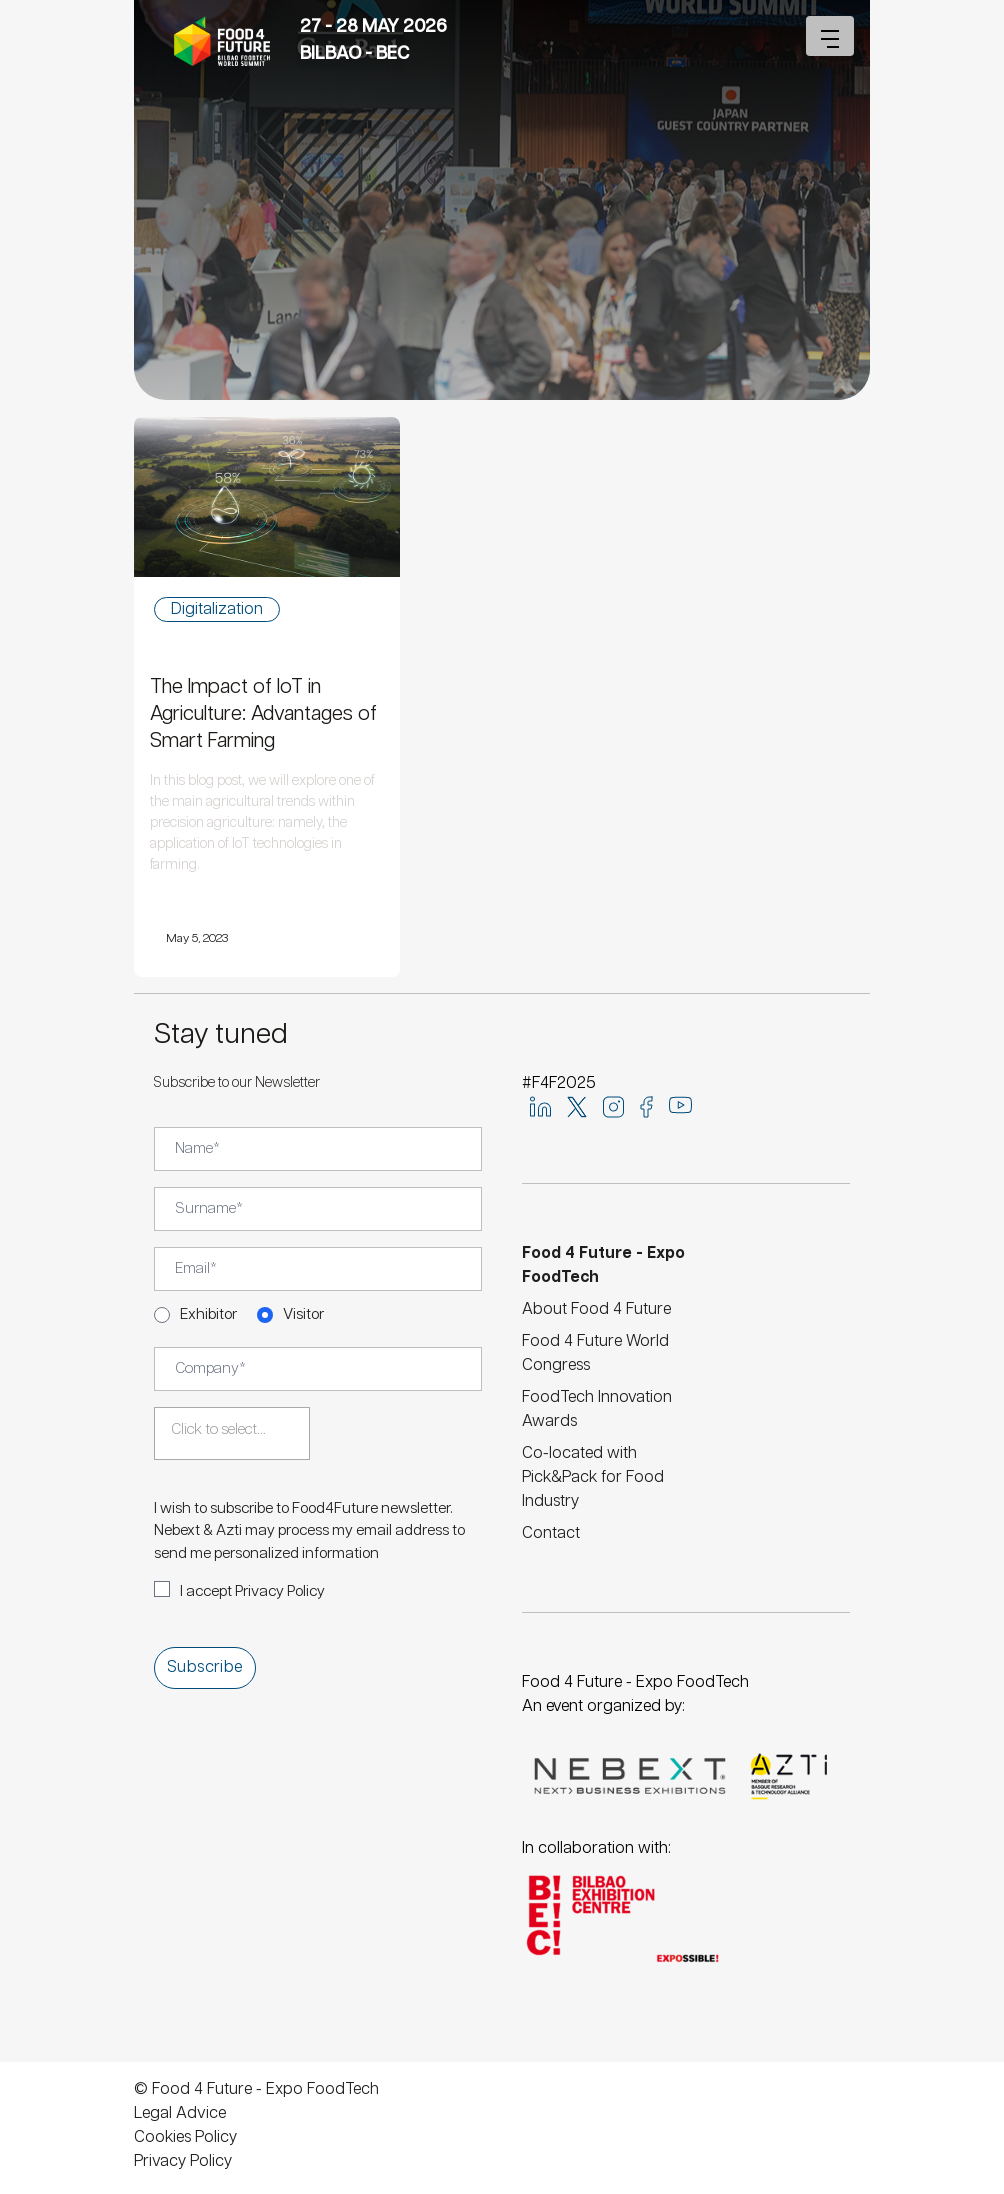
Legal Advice (180, 2113)
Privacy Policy (280, 1591)
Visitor (303, 1314)
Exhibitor (208, 1314)
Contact (551, 1533)
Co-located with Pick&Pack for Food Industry (593, 1477)
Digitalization (217, 610)
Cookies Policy (185, 2137)
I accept (252, 1591)
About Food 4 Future (596, 1309)
